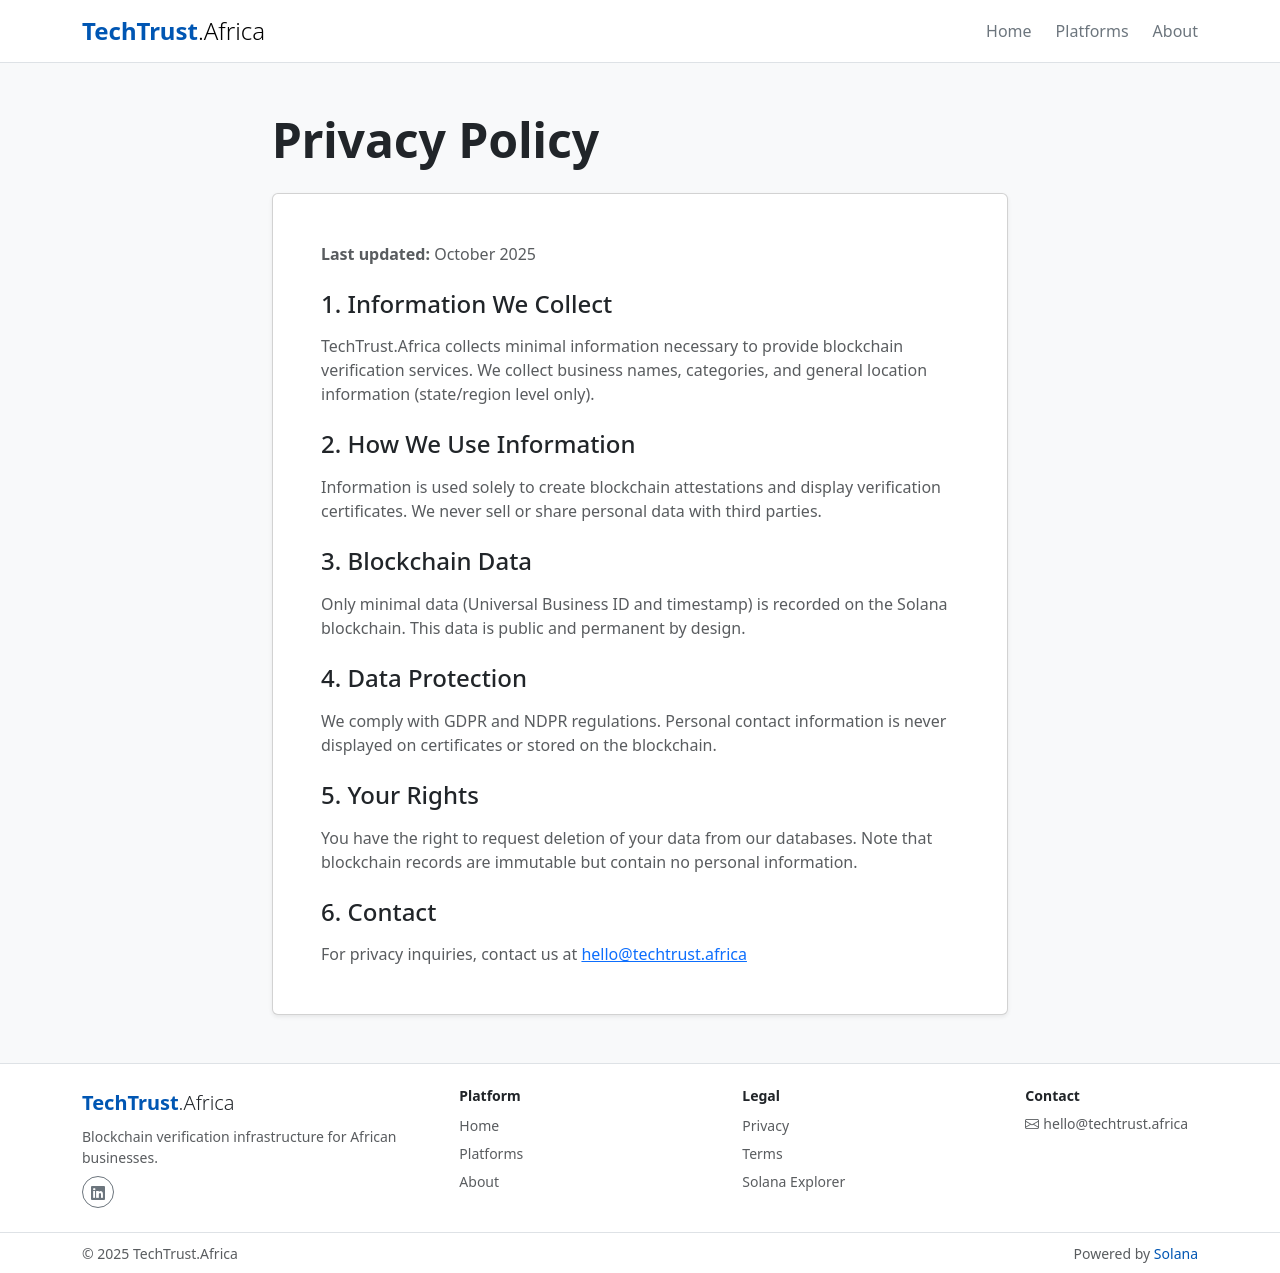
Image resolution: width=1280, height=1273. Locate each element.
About (1175, 31)
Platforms (1092, 31)
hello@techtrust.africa (663, 954)
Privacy (765, 1125)
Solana (1176, 1253)
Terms (762, 1153)
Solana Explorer (793, 1181)
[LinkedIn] (98, 1192)
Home (1009, 31)
